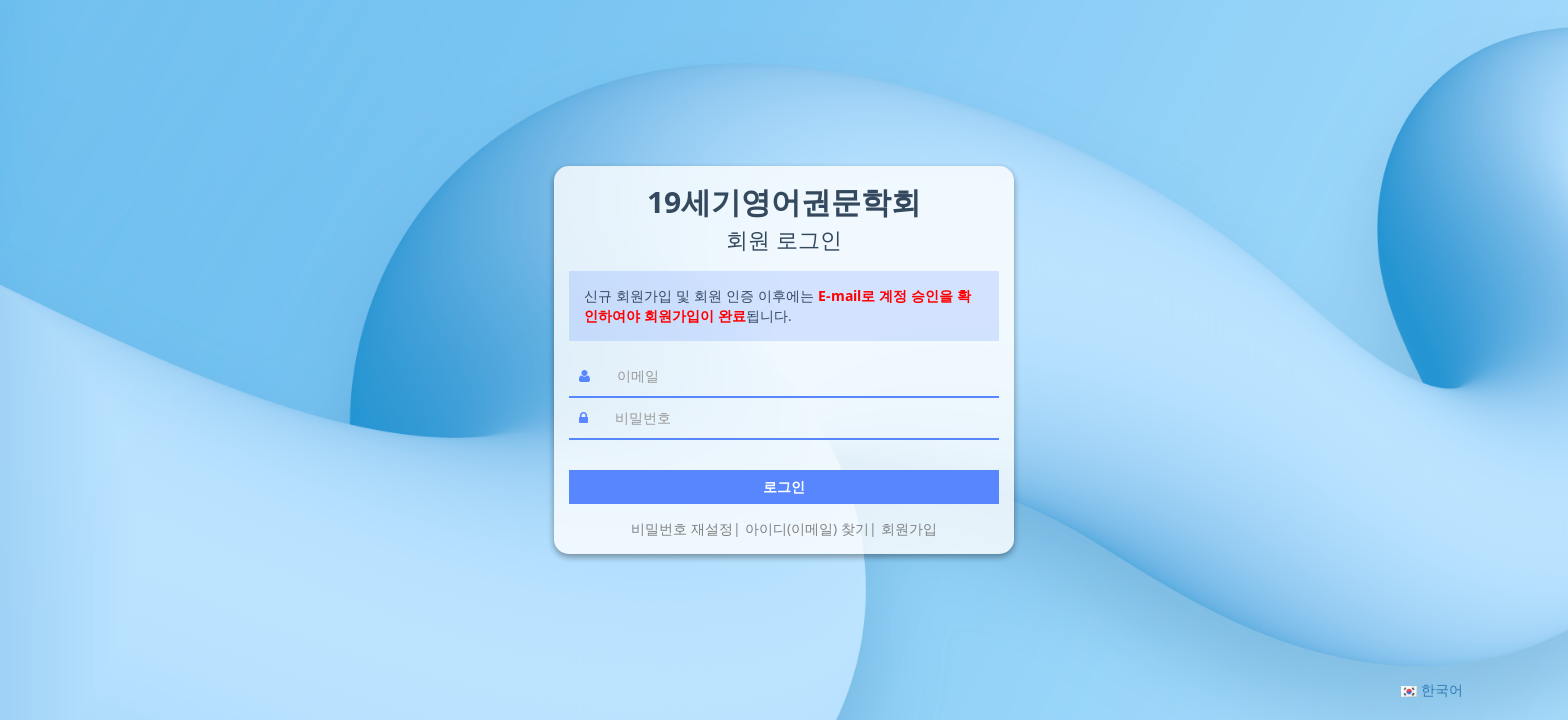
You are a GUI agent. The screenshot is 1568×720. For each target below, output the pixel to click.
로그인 (784, 486)
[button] (1432, 689)
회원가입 (909, 528)
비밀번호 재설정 (682, 528)
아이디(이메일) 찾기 (807, 528)
